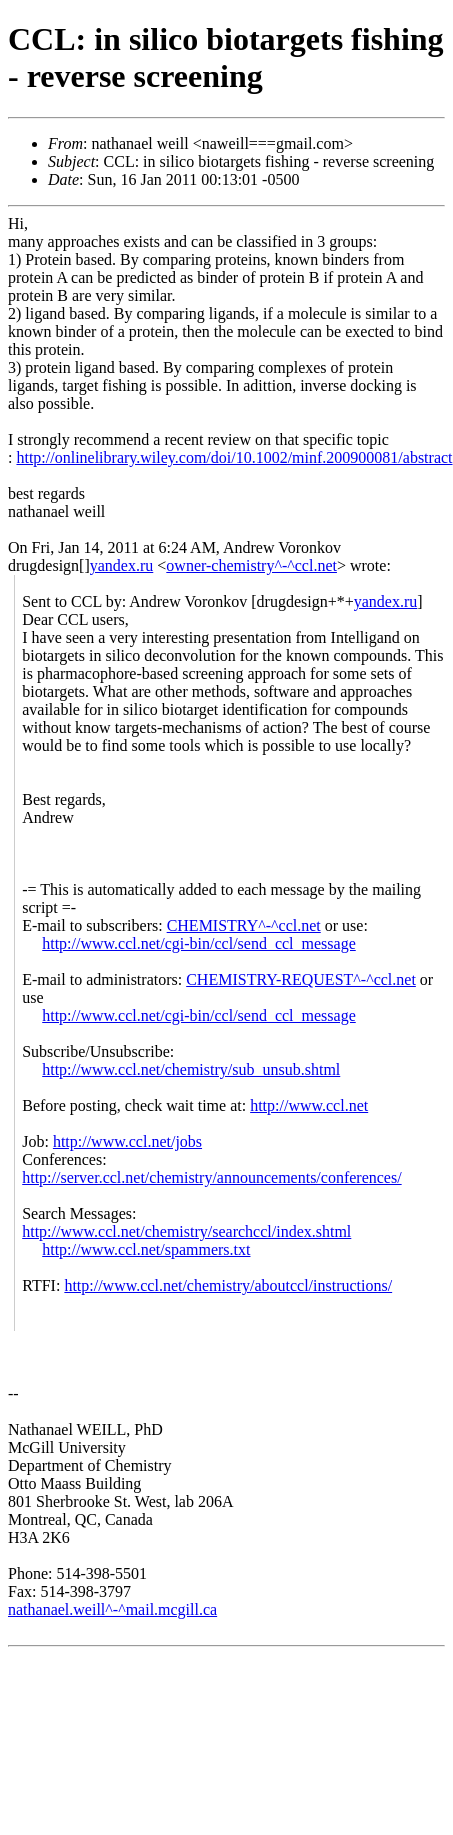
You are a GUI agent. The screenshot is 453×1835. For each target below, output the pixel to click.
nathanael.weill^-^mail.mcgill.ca (112, 1609)
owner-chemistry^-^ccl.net (251, 565)
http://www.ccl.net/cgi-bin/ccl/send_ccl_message (199, 943)
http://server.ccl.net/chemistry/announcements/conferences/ (211, 1177)
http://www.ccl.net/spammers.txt (146, 1249)
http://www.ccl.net (309, 1105)
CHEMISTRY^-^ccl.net (244, 925)
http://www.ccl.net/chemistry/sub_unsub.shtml (191, 1069)
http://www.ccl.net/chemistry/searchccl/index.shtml (186, 1231)
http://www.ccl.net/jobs (127, 1141)
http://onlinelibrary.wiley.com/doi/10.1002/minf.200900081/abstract (234, 457)
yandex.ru (122, 565)
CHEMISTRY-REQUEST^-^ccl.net (301, 979)
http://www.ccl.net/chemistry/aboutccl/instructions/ (228, 1285)
